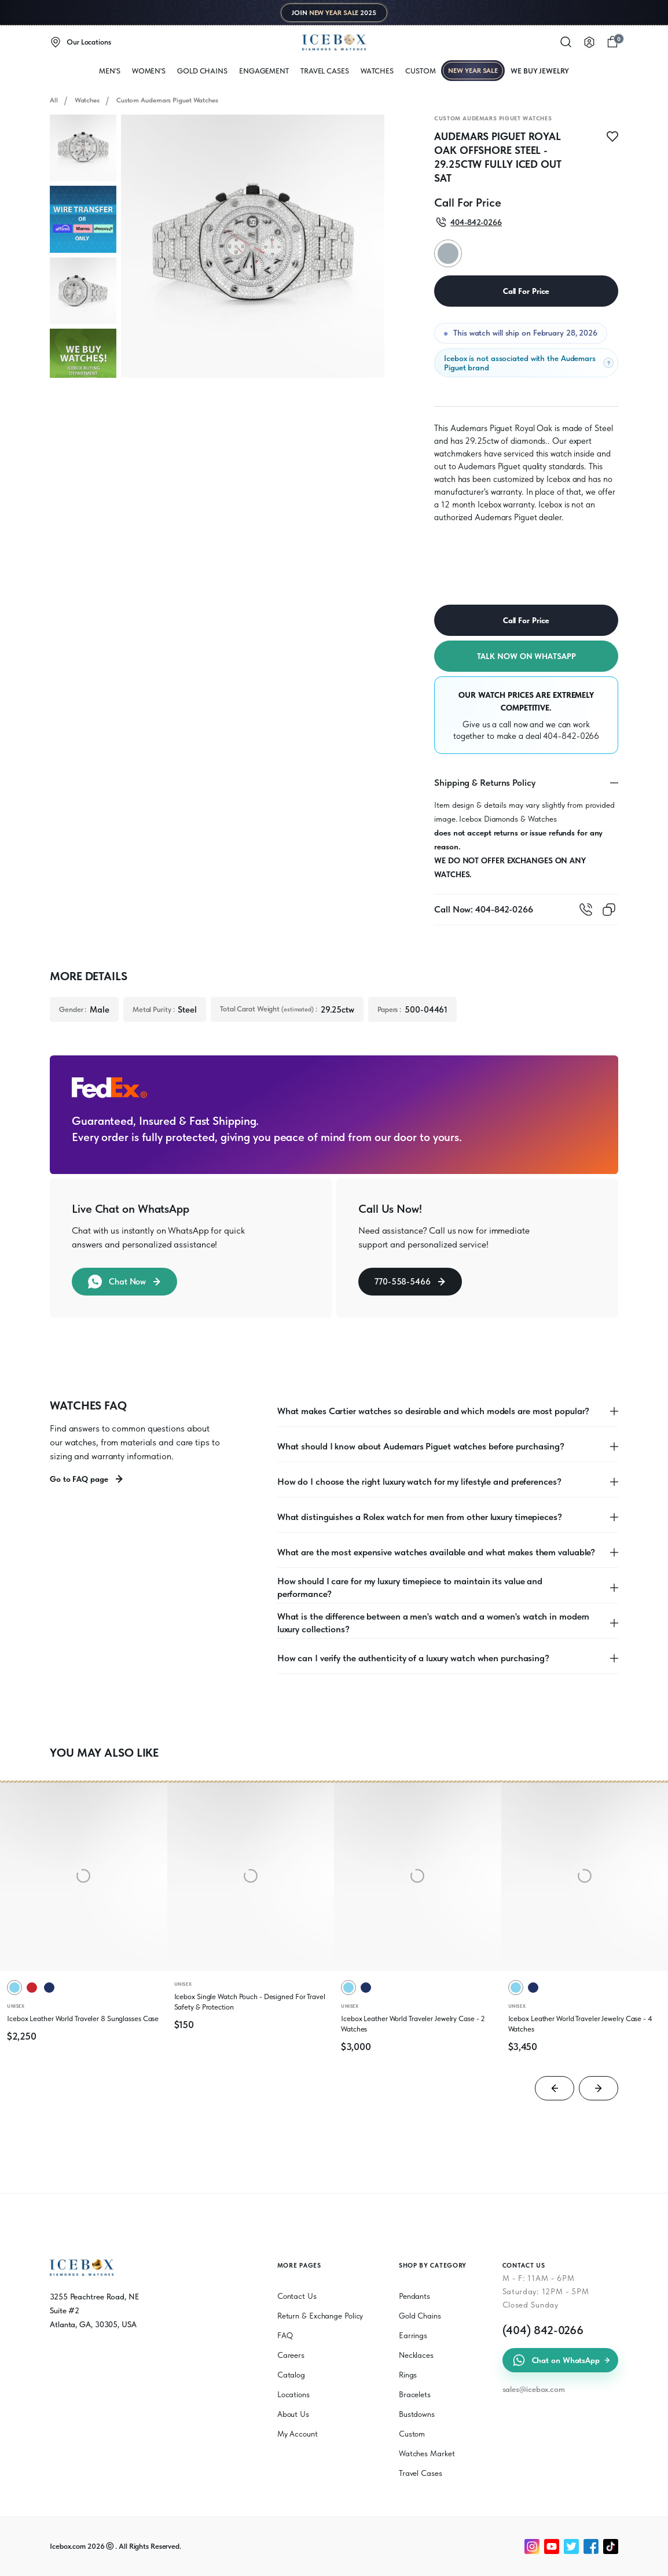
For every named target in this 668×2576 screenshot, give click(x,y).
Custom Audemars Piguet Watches (167, 100)
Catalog (291, 2374)
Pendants (414, 2296)
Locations (293, 2394)
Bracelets (415, 2394)
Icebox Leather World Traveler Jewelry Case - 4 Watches (580, 2023)
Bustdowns (417, 2414)
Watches (87, 100)
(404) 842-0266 (543, 2330)
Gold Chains (202, 71)
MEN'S (109, 71)
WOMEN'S (149, 71)
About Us (293, 2414)
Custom (420, 71)
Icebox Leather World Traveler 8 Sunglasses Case (83, 2018)
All (54, 100)
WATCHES (377, 71)
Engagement (264, 71)
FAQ (285, 2335)
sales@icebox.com (533, 2389)
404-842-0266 (571, 736)
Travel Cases (324, 71)
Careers (290, 2355)
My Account (297, 2433)
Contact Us (297, 2296)
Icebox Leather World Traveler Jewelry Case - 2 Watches (413, 2023)
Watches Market (427, 2453)
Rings (408, 2374)
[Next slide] (598, 2088)
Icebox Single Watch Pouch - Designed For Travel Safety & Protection (249, 2001)
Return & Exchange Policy (320, 2315)
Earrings (413, 2335)
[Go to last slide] (554, 2088)
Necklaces (416, 2355)
